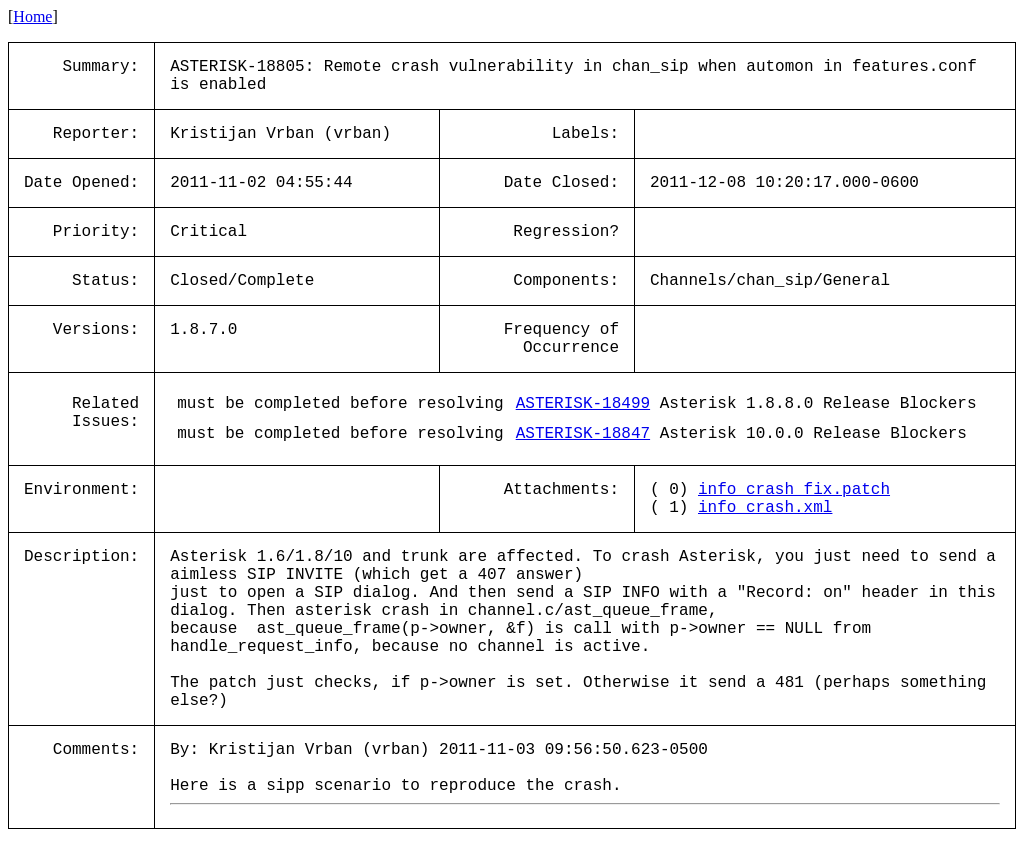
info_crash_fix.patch (794, 490)
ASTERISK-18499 (583, 404)
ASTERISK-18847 (583, 434)
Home (32, 16)
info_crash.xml (765, 508)
